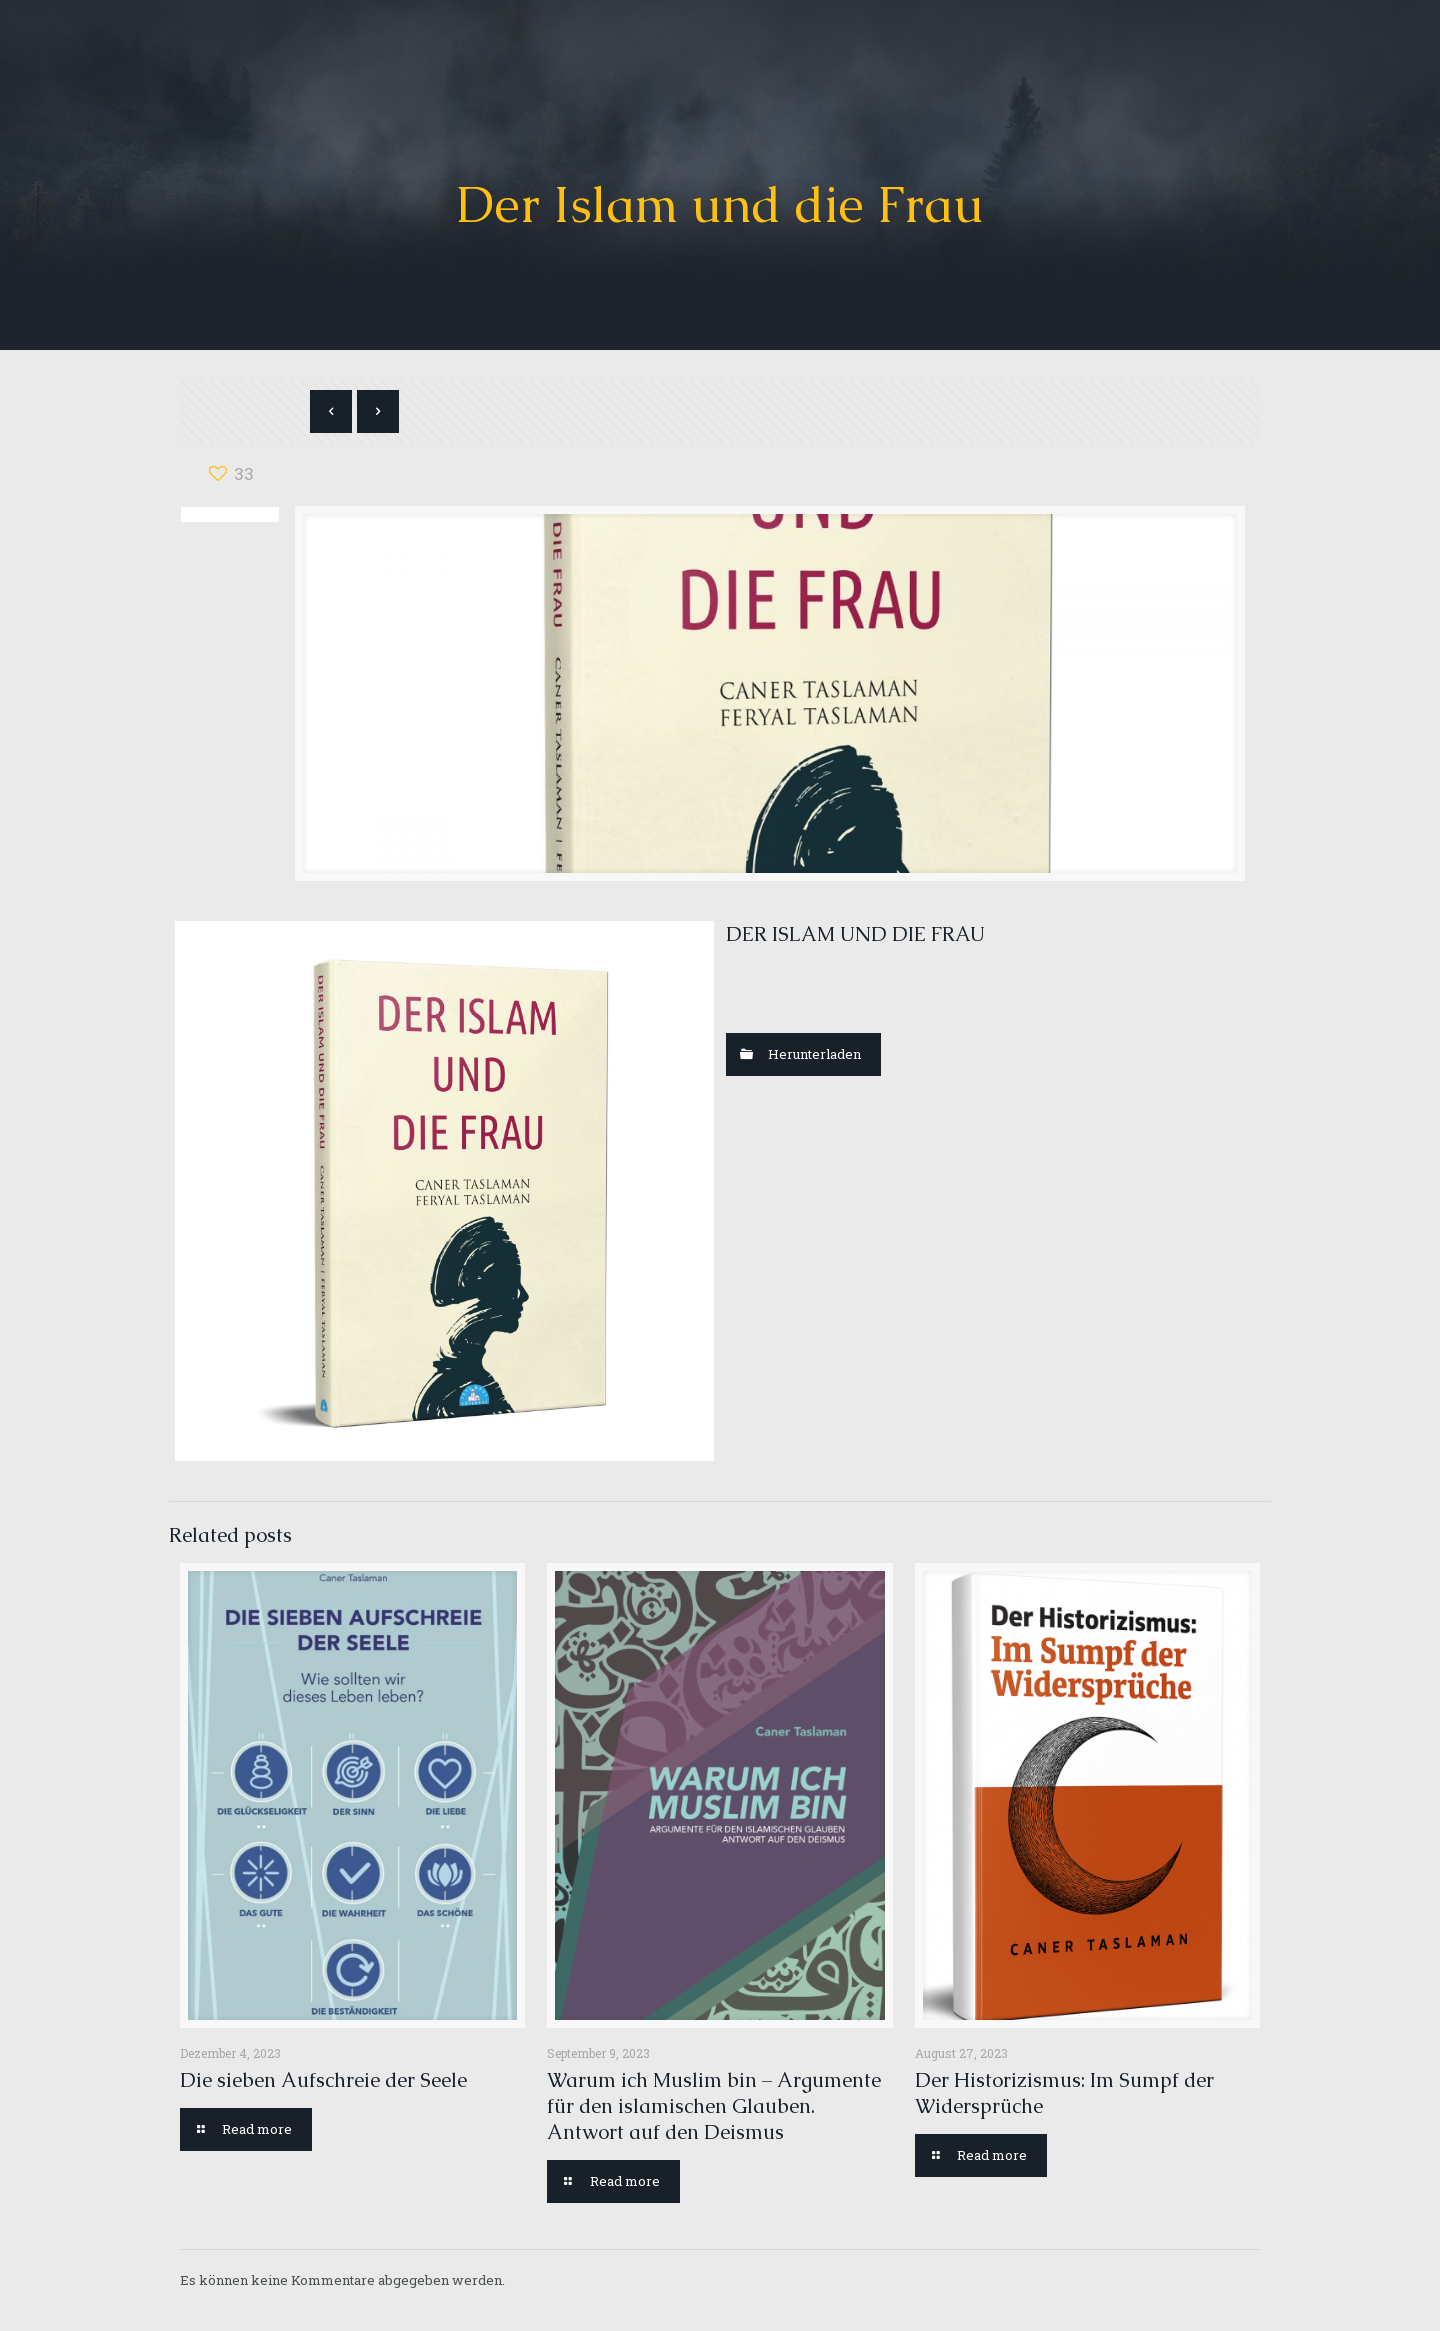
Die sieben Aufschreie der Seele (323, 2080)
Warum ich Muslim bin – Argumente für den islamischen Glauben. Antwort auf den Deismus (714, 2106)
